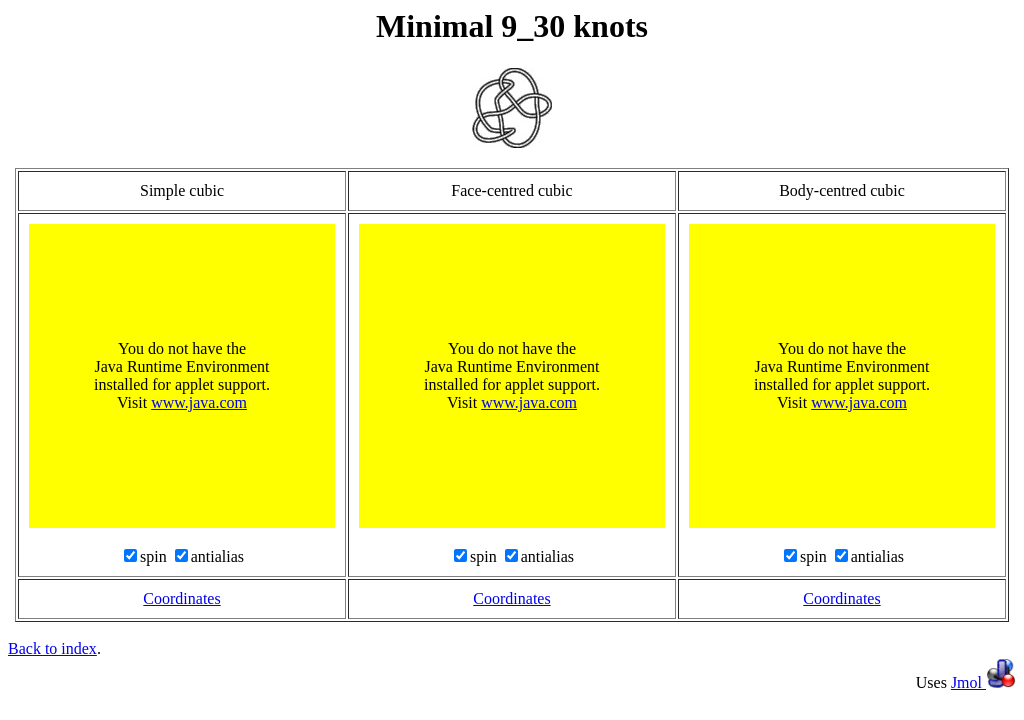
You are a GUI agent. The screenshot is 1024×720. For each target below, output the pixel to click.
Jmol (983, 682)
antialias (217, 556)
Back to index (52, 648)
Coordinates (181, 598)
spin (155, 556)
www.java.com (199, 402)
